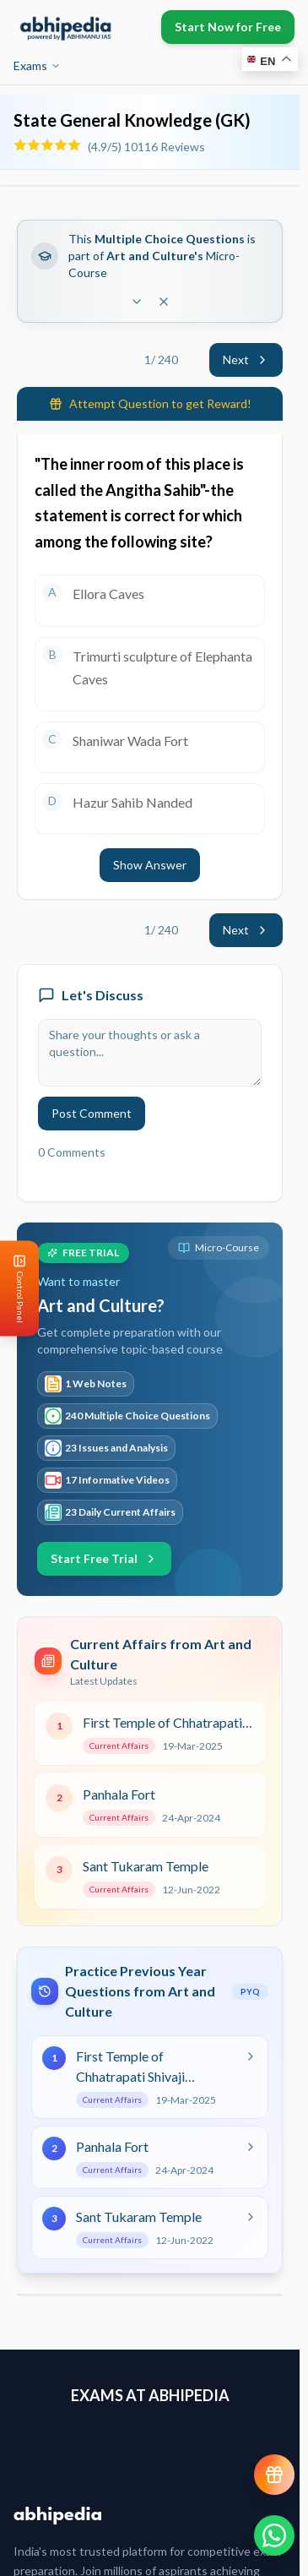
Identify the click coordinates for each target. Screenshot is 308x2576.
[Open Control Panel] (13, 1288)
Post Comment (91, 1113)
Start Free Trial (104, 1558)
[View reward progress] (274, 2474)
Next (246, 359)
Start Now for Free (228, 26)
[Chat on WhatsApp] (274, 2535)
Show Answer (149, 865)
